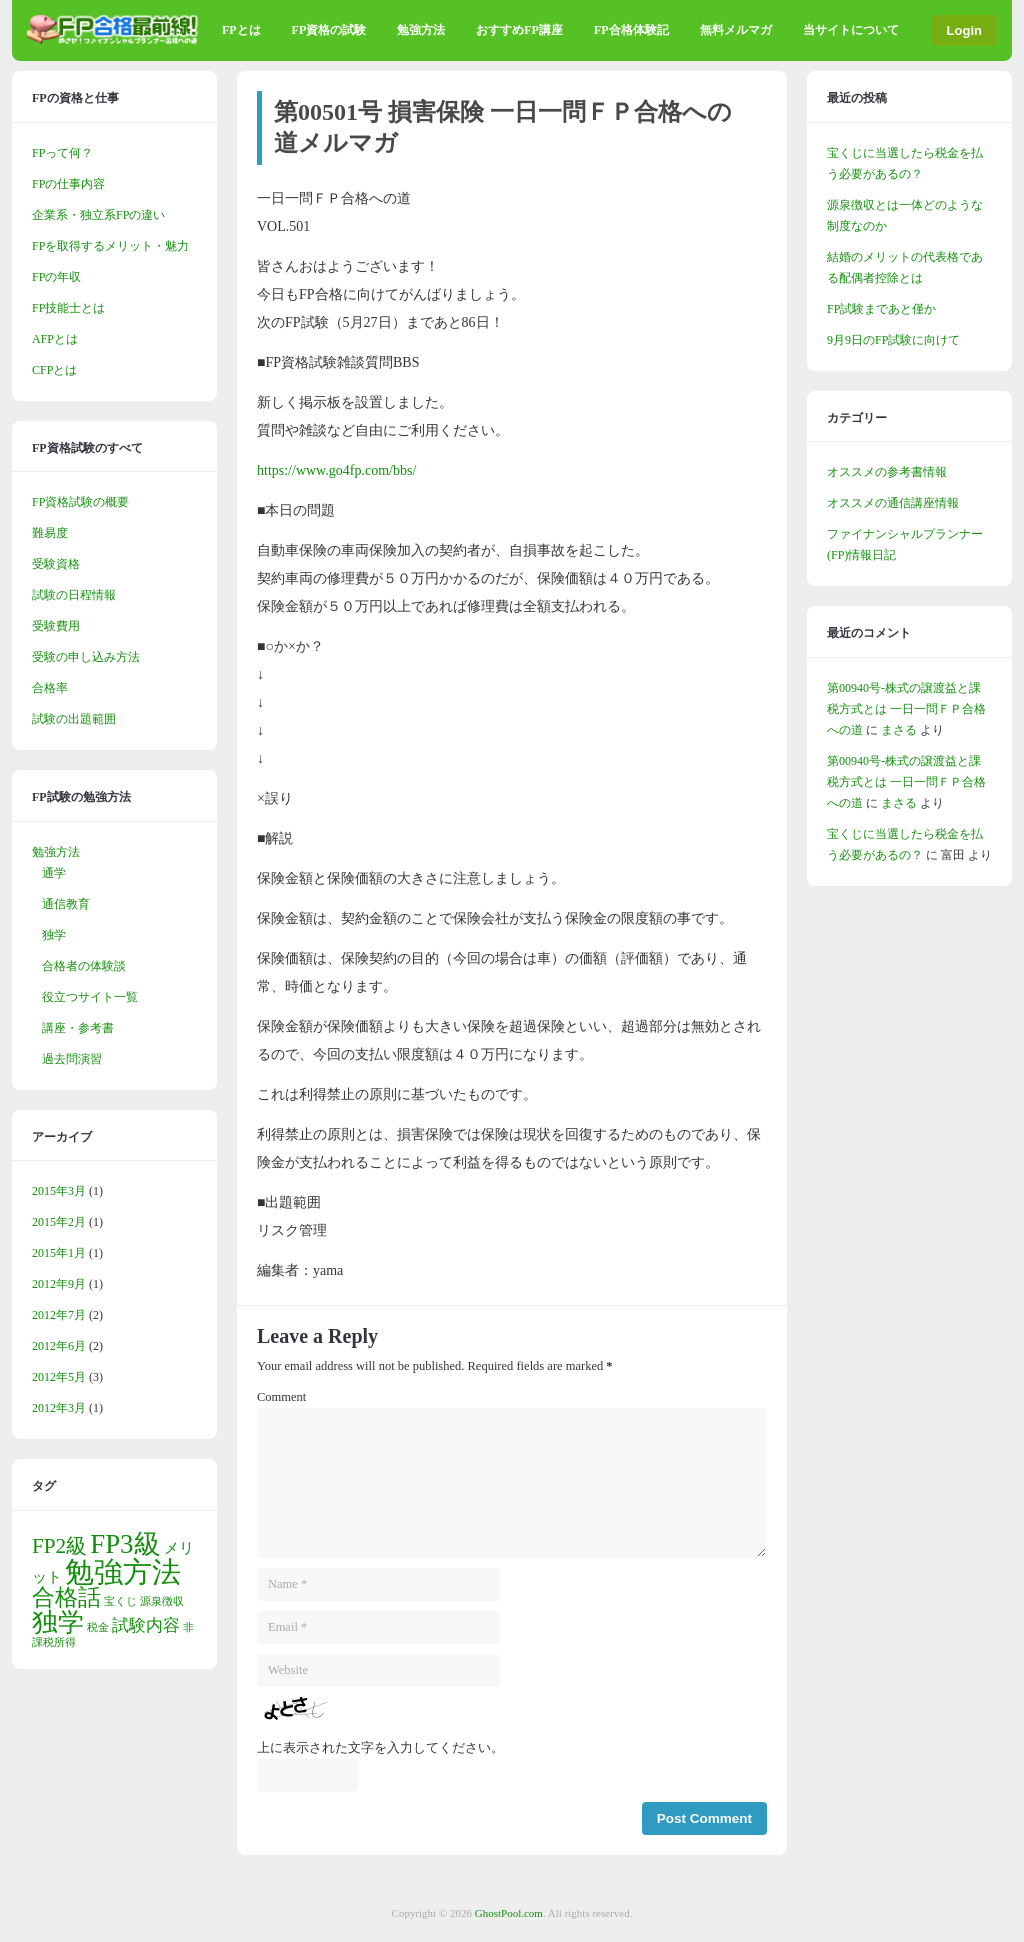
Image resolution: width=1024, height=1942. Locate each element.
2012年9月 (59, 1284)
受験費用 (56, 626)
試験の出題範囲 (74, 719)
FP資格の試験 (329, 30)
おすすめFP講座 (519, 30)
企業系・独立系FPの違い (98, 215)
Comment (281, 1397)
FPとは (241, 30)
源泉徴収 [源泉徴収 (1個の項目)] (162, 1601)
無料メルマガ (736, 30)
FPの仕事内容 (68, 184)
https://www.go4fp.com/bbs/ (336, 470)
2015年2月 (59, 1222)
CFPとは (54, 370)
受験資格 (56, 564)
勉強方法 (421, 30)
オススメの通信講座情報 (893, 503)
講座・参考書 (78, 1028)
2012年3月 (59, 1408)
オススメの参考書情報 (887, 472)
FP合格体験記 (631, 30)
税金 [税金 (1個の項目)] (98, 1627)
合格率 (50, 688)
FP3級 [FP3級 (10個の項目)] (125, 1544)
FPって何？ (62, 153)
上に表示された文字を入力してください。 (380, 1748)
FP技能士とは (68, 308)
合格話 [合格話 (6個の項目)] (66, 1597)
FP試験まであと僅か (881, 309)
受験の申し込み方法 (86, 657)
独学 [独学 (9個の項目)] (58, 1622)
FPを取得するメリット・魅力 (110, 246)
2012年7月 (59, 1315)
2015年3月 (59, 1191)
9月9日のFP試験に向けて (893, 340)
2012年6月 (59, 1346)
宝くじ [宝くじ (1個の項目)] (120, 1601)
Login (964, 30)
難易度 (50, 533)
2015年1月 (59, 1253)
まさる (899, 730)
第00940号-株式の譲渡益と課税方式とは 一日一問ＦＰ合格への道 (906, 709)
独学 (54, 935)
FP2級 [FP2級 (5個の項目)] (59, 1546)
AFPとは (55, 339)
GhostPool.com (509, 1913)
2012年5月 (59, 1377)
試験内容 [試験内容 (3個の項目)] (146, 1625)
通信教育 (66, 904)
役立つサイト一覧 (90, 997)
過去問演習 (72, 1059)
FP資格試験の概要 (80, 502)
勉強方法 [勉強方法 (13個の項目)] (123, 1572)
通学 (54, 873)
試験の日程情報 (74, 595)
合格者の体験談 (84, 966)
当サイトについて (851, 30)
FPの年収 (56, 277)
